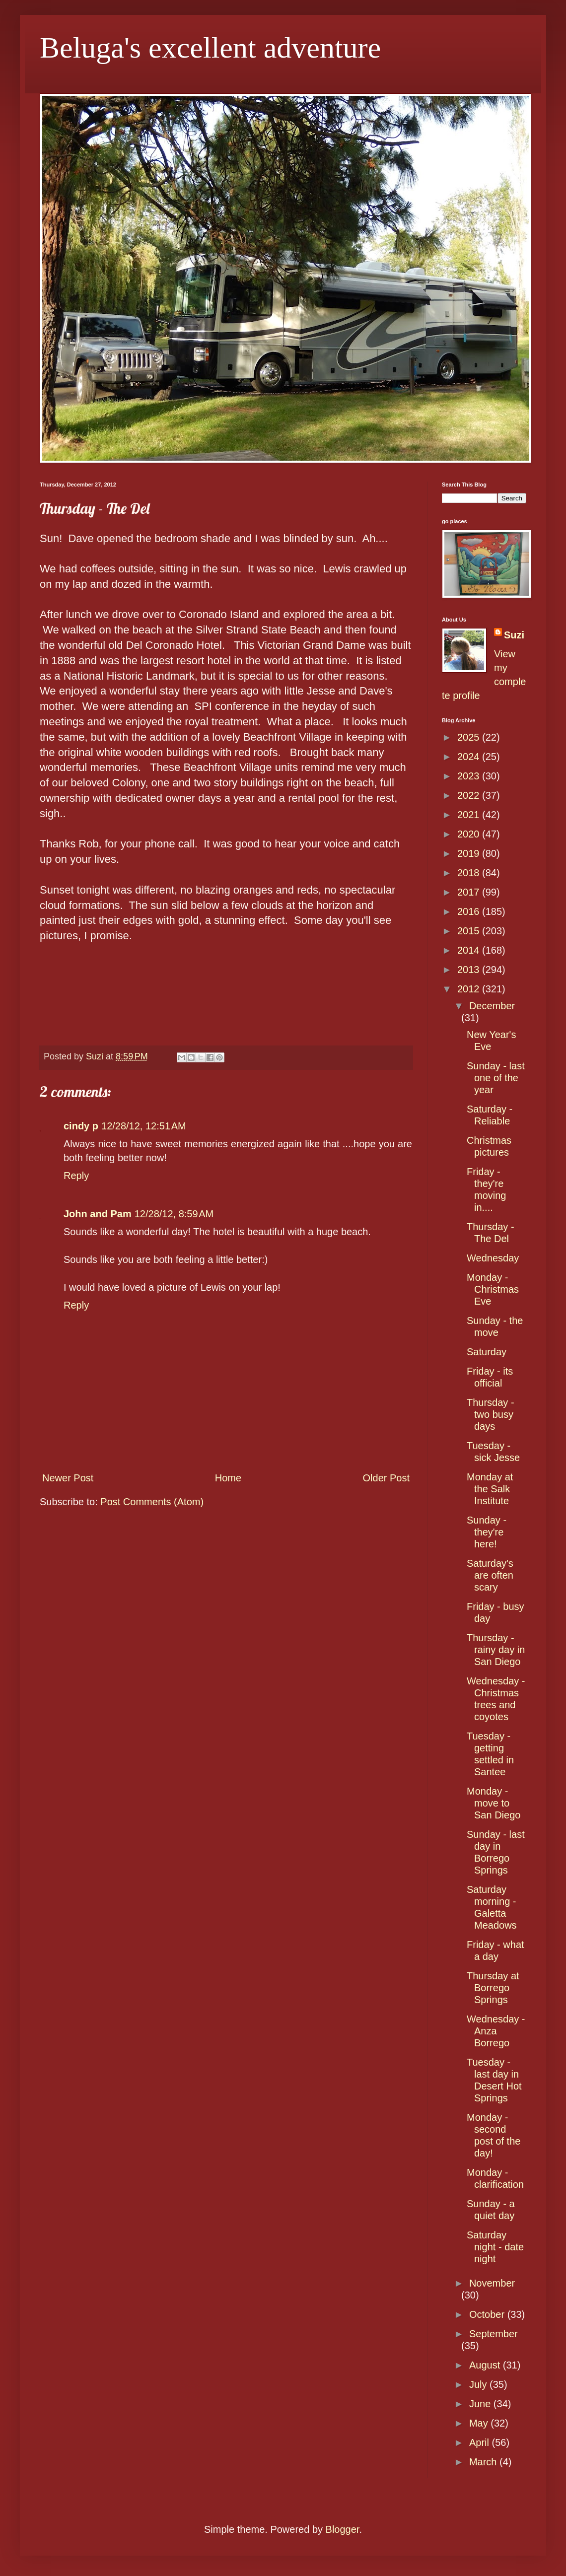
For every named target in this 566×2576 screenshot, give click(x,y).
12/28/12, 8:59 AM (174, 1213)
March (484, 2461)
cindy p (81, 1125)
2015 (469, 930)
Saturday (486, 1351)
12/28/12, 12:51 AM (143, 1125)
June (481, 2403)
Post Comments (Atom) (152, 1501)
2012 (469, 988)
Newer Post (67, 1477)
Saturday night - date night (495, 2246)
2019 (469, 853)
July (479, 2384)
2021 (469, 814)
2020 (469, 834)
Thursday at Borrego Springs (493, 1987)
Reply (76, 1175)
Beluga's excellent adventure (210, 47)
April (480, 2442)
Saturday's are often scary (490, 1575)
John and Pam (98, 1213)
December (492, 1005)
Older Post (386, 1477)
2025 (469, 737)
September (493, 2333)
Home (228, 1477)
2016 (469, 911)
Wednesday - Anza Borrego (496, 2031)
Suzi (514, 634)
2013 (469, 969)
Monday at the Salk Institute (490, 1488)
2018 (469, 872)
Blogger (342, 2529)
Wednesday (493, 1258)
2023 (469, 775)
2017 (469, 892)
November (492, 2283)
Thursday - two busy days (490, 1414)
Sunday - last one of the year (496, 1077)
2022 (469, 795)
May (480, 2423)
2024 (469, 756)
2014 (469, 950)
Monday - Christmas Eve (493, 1289)
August (486, 2365)
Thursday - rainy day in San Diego (496, 1649)
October (488, 2314)
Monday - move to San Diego (493, 1803)
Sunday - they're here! (486, 1532)
